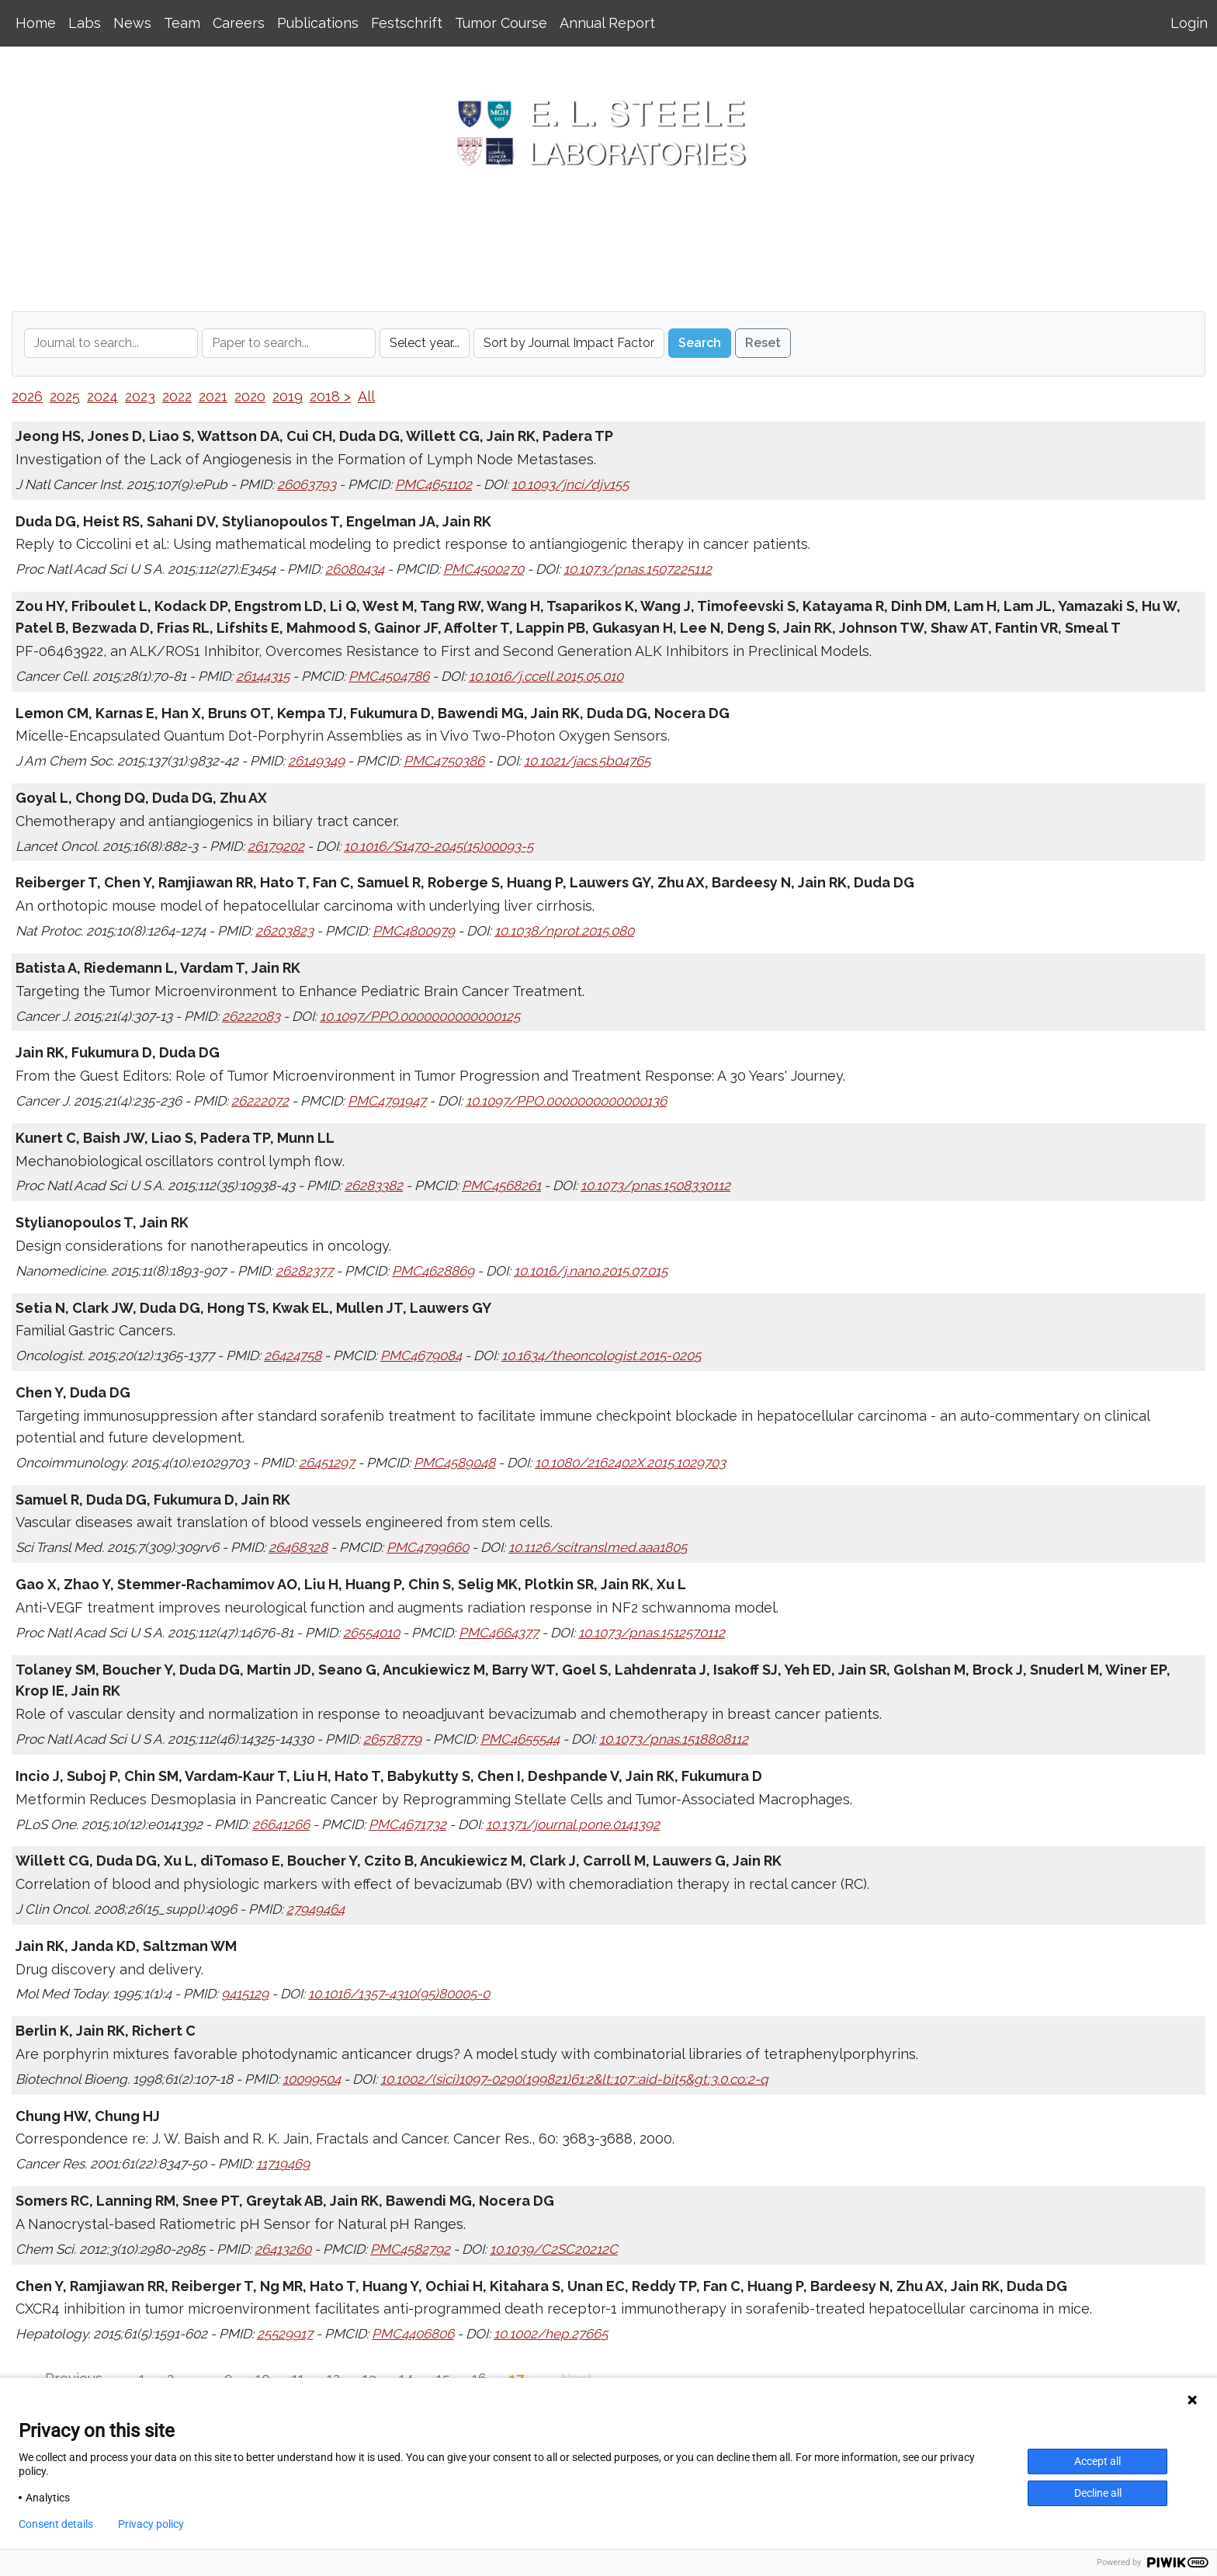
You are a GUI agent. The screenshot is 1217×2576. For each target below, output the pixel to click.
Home (36, 23)
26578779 (392, 1739)
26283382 (374, 1185)
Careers (239, 23)
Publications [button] (318, 23)
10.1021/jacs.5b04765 (587, 761)
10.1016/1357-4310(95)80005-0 (399, 1993)
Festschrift (406, 23)
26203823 (284, 931)
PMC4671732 (407, 1824)
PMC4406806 (413, 2334)
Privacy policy (151, 2524)
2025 (65, 396)
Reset (763, 342)
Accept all (1097, 2461)
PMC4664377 (499, 1632)
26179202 (276, 846)
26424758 (292, 1355)
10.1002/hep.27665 (551, 2334)
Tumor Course (501, 23)
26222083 (251, 1016)
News (132, 23)
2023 (140, 396)
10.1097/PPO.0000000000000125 (420, 1016)
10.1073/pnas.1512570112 (651, 1632)
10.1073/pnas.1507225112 (637, 569)
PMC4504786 (388, 676)
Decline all (1098, 2493)
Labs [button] (84, 23)
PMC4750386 (444, 761)
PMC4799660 (428, 1547)
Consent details (56, 2524)
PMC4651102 (433, 484)
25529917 (285, 2334)
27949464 (315, 1909)
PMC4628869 (433, 1271)
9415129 (245, 1993)
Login (1189, 23)
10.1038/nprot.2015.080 (564, 931)
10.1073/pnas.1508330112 (655, 1185)
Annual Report (607, 23)
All (366, 396)
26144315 (263, 676)
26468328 (298, 1547)
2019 (287, 396)
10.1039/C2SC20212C (554, 2249)
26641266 (281, 1824)
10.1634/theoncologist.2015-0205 (601, 1355)
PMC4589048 (454, 1462)
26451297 (327, 1462)
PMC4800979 (414, 931)
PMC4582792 (410, 2249)
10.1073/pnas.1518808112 (673, 1739)
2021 (213, 396)
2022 (177, 396)
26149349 (316, 761)
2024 (102, 396)
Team (182, 23)
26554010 (371, 1632)
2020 (249, 396)
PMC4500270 (483, 569)
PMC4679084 (421, 1355)
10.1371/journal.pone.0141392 (573, 1824)
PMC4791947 (387, 1101)
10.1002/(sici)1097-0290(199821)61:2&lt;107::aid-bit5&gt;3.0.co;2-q (574, 2079)
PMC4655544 (520, 1739)
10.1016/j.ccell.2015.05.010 (546, 676)
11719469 (283, 2164)
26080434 (354, 569)
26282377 (304, 1271)
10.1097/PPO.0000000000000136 (566, 1101)
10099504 (312, 2079)
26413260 (283, 2249)
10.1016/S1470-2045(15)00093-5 (438, 846)
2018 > (330, 396)
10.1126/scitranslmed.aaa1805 (597, 1547)
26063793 (306, 484)
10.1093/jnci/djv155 (570, 484)
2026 (27, 396)
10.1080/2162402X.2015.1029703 (630, 1462)
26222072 (260, 1101)
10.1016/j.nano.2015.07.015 (590, 1271)
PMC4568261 (501, 1185)
